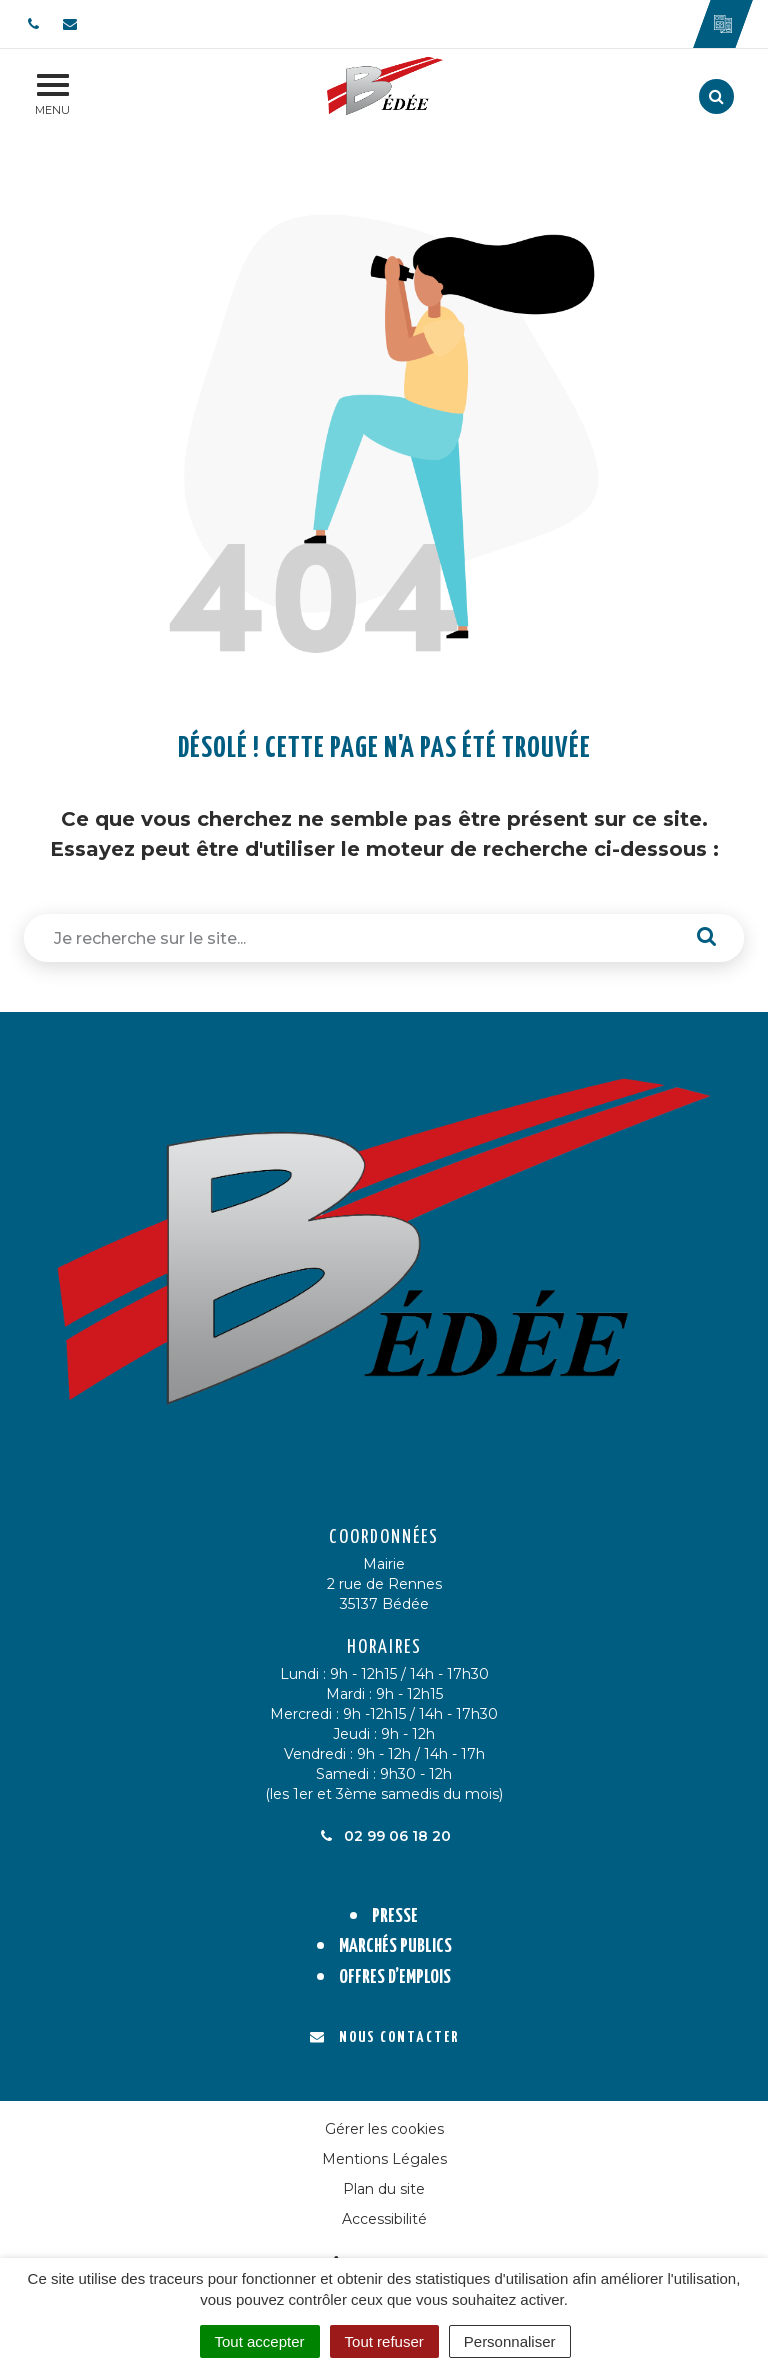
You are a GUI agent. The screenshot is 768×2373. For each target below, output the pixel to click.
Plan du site (384, 2189)
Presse (395, 1916)
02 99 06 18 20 (384, 1836)
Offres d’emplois (395, 1977)
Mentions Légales (384, 2159)
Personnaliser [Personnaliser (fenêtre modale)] (510, 2341)
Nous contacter (384, 2037)
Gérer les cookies (384, 2129)
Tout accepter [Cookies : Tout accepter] (260, 2341)
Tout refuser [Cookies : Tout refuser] (384, 2341)
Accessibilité (384, 2219)
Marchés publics (395, 1946)
